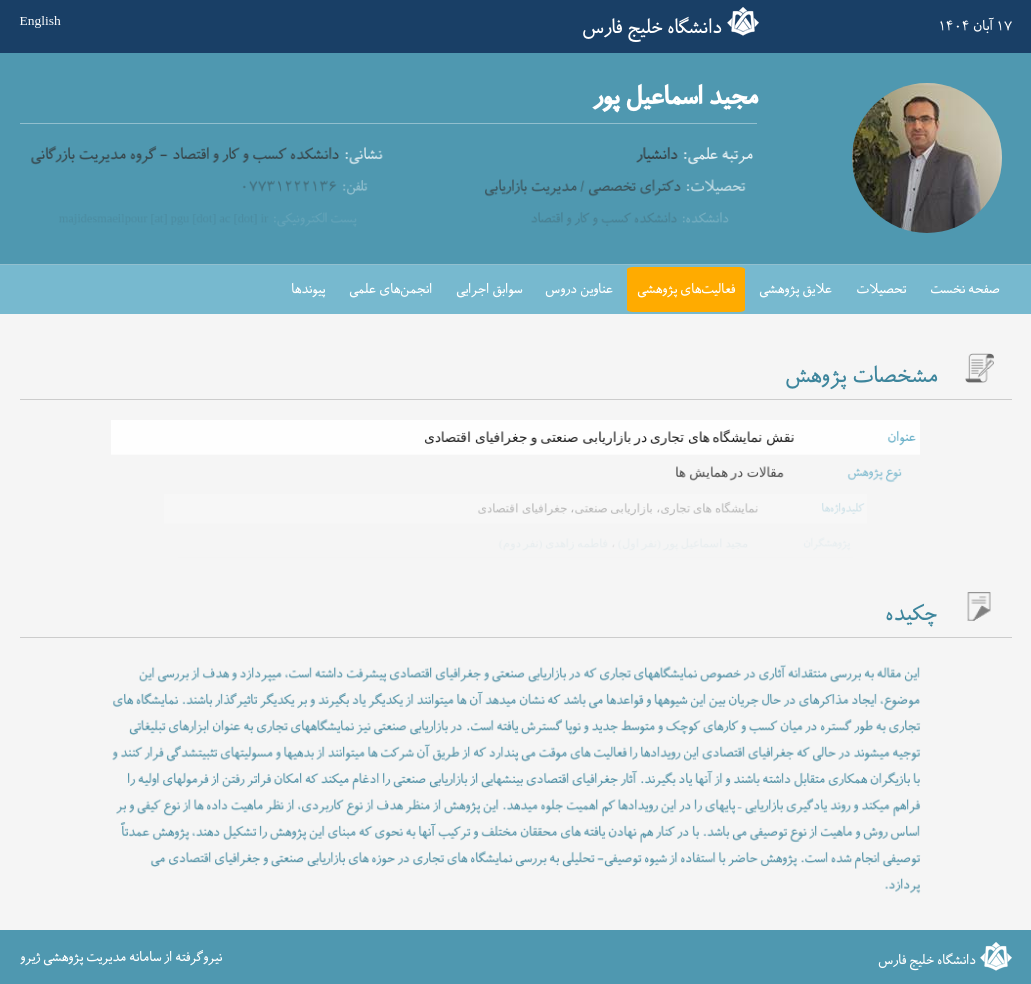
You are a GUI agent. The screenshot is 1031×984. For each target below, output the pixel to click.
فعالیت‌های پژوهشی (686, 289)
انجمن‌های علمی (390, 289)
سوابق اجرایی (489, 289)
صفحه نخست (965, 289)
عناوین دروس (579, 289)
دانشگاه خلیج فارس (652, 28)
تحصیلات (881, 289)
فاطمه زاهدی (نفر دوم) (553, 543)
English (40, 21)
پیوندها (308, 289)
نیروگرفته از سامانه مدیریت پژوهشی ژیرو (121, 957)
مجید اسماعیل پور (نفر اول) (680, 543)
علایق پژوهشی (795, 289)
